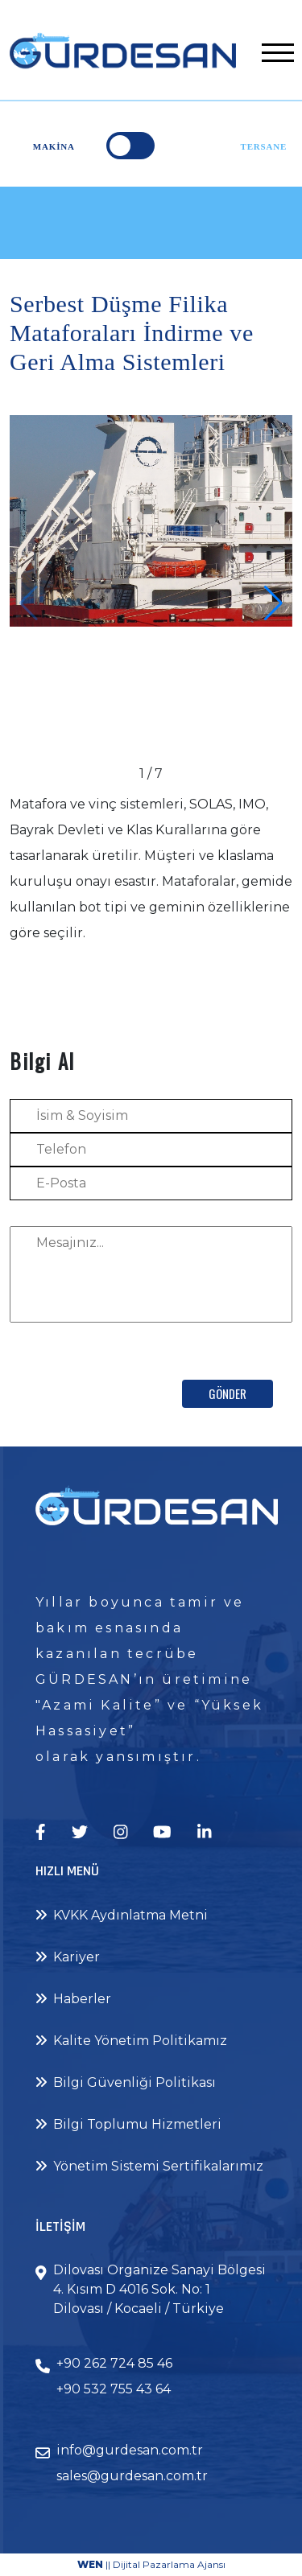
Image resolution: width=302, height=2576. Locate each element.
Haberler (73, 1998)
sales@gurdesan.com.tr (132, 2475)
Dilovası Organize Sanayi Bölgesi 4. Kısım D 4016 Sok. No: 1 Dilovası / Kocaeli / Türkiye (159, 2289)
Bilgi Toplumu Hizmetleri (128, 2124)
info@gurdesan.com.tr (129, 2450)
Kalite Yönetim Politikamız (131, 2040)
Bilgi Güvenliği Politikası (125, 2082)
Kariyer (67, 1957)
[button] (273, 603)
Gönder (227, 1393)
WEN (90, 2564)
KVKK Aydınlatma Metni (121, 1915)
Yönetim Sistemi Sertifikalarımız (149, 2166)
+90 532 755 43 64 (113, 2389)
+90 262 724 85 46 (114, 2363)
